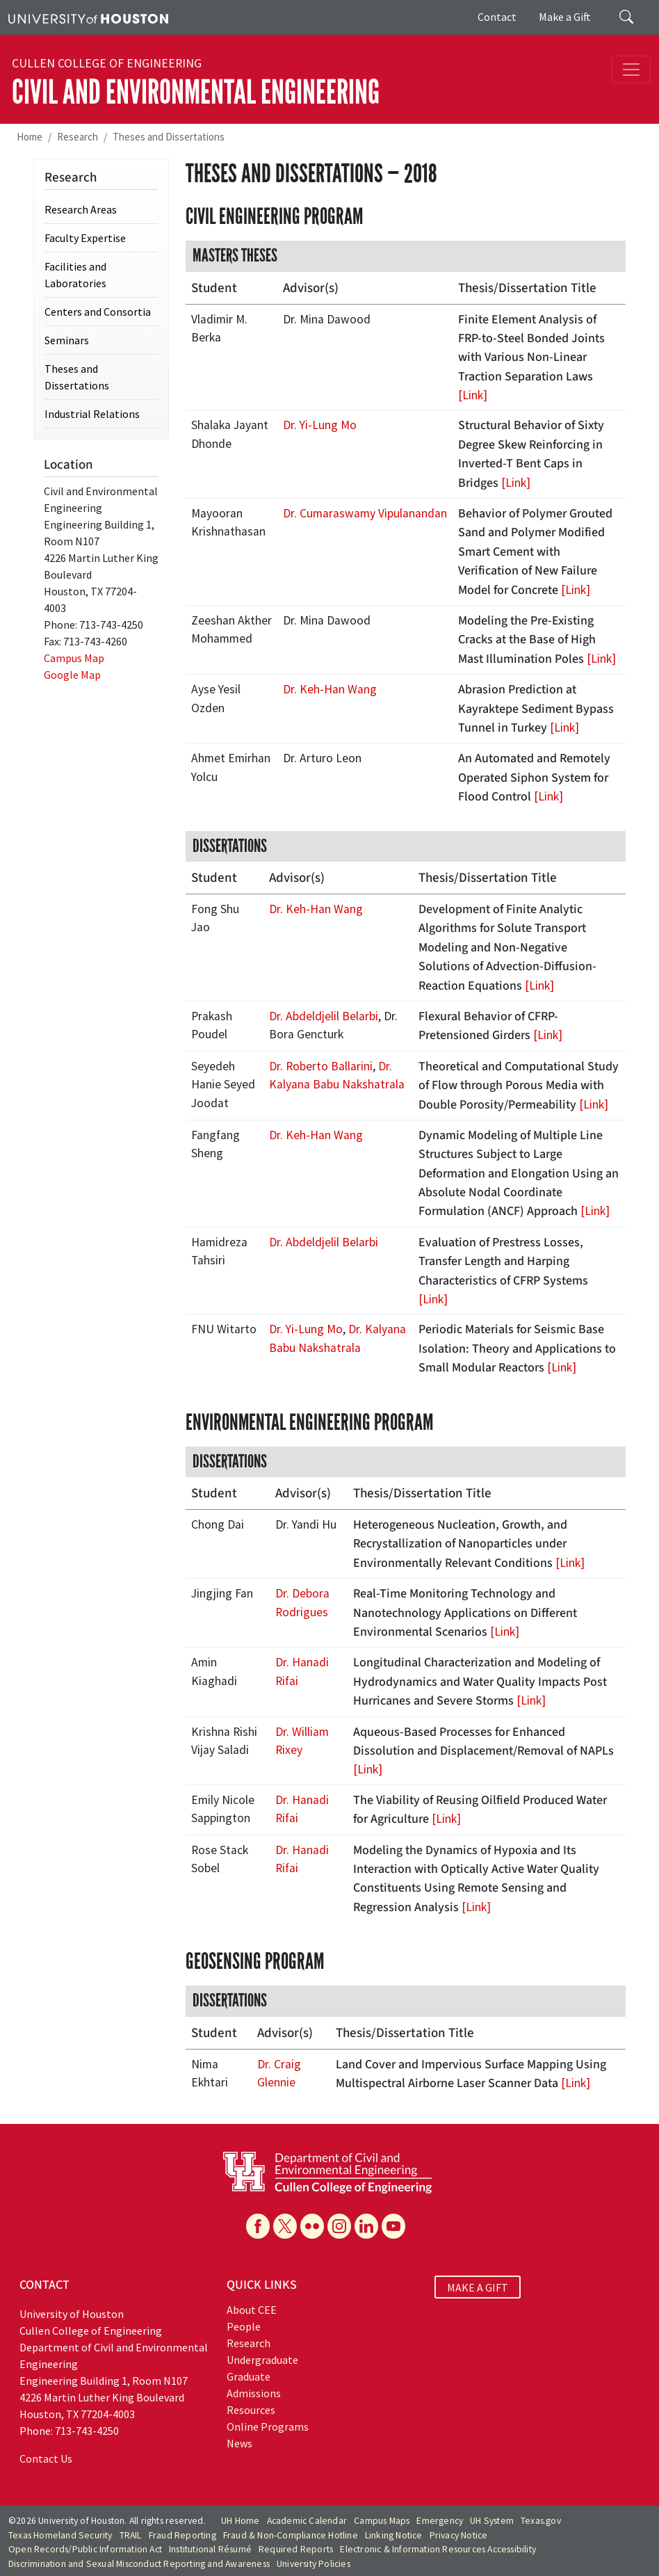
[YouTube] (393, 2226)
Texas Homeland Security (60, 2535)
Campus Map (74, 658)
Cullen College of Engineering (107, 63)
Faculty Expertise (85, 238)
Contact (497, 17)
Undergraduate (262, 2360)
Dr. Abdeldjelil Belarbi (323, 1016)
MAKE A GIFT (477, 2287)
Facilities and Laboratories (75, 274)
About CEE (252, 2310)
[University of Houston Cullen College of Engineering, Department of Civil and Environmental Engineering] (327, 2171)
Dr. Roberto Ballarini (321, 1066)
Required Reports (296, 2549)
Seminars (66, 340)
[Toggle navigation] (631, 69)
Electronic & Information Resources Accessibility (438, 2549)
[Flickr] (312, 2226)
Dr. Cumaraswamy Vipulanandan (365, 513)
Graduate (248, 2376)
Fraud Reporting (182, 2535)
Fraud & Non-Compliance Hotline (290, 2535)
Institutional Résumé (210, 2549)
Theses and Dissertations (169, 136)
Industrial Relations (92, 414)
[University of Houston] (88, 17)
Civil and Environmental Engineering (196, 92)
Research (77, 136)
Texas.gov (541, 2521)
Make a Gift (565, 17)
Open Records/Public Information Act (85, 2549)
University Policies (313, 2564)
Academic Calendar (307, 2521)
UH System (492, 2521)
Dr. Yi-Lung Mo (320, 425)
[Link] (472, 395)
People (244, 2326)
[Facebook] (258, 2226)
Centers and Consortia (97, 312)
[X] (285, 2226)
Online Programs (268, 2426)
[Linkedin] (366, 2226)
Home (29, 136)
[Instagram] (339, 2226)
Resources (251, 2410)
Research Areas (80, 209)
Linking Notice (394, 2535)
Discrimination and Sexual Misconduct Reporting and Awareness (139, 2564)
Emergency (439, 2521)
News (239, 2443)
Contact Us (45, 2458)
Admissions (254, 2393)
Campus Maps (381, 2521)
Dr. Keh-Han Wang (330, 689)
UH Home (240, 2521)
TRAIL (131, 2535)
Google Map (72, 675)
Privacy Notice (459, 2535)
